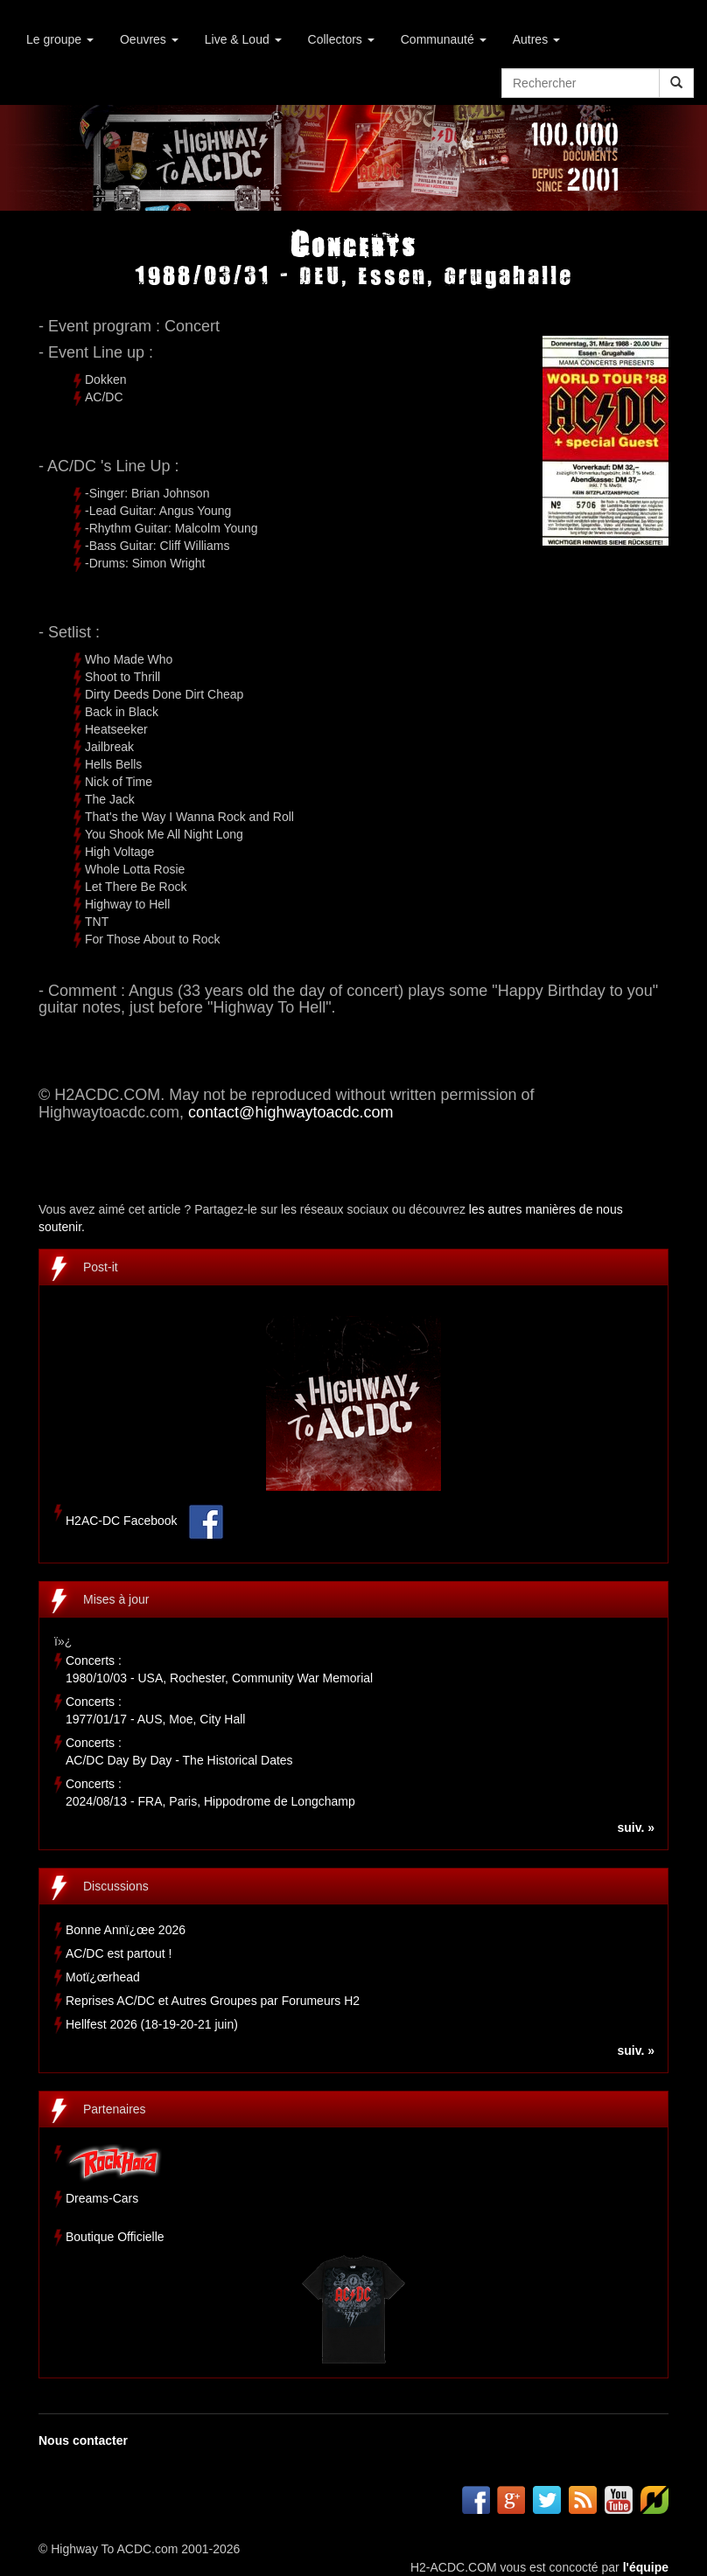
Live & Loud (243, 39)
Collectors (341, 39)
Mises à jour (116, 1599)
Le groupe (60, 39)
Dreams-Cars (102, 2198)
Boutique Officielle (115, 2237)
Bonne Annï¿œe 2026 (126, 1930)
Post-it (100, 1267)
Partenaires (114, 2109)
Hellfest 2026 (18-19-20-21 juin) (152, 2024)
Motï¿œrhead (103, 1977)
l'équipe (645, 2567)
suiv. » (635, 1828)
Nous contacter (83, 2440)
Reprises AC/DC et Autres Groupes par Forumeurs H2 (213, 2001)
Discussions (116, 1886)
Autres (536, 39)
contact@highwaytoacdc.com (290, 1112)
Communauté (443, 39)
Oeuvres (149, 39)
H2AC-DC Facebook (122, 1521)
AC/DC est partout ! (119, 1953)
